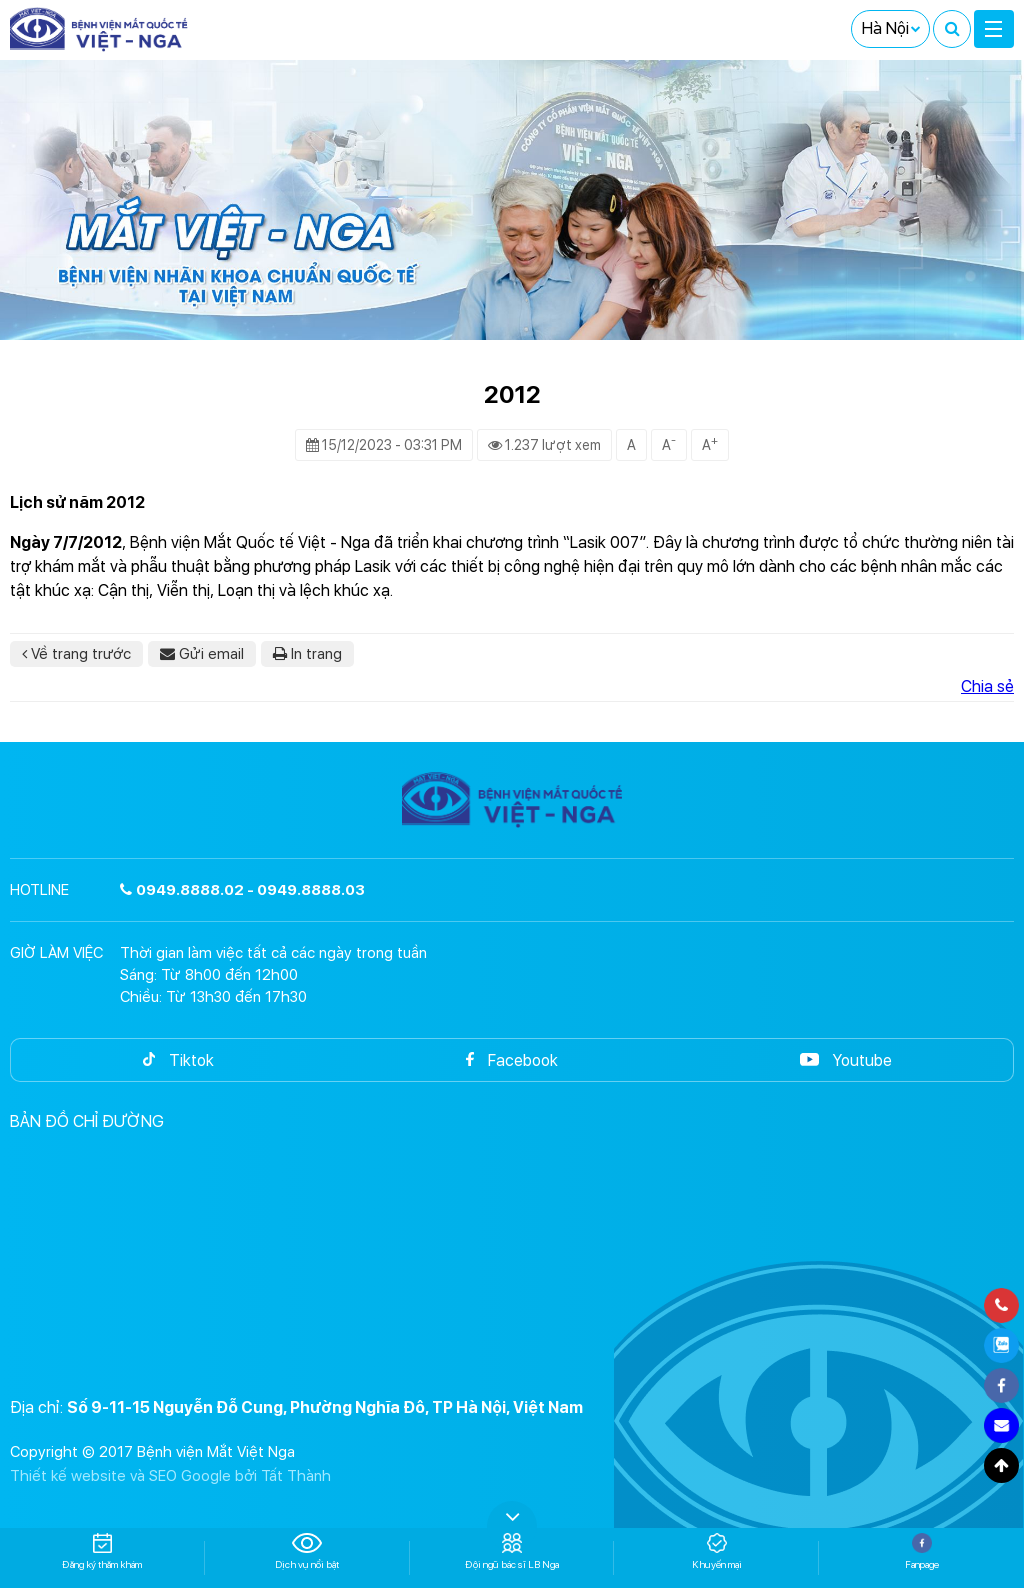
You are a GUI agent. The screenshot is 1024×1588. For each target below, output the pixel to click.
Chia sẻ (987, 686)
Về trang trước (76, 654)
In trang (307, 654)
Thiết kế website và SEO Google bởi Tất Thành (170, 1476)
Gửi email (202, 654)
